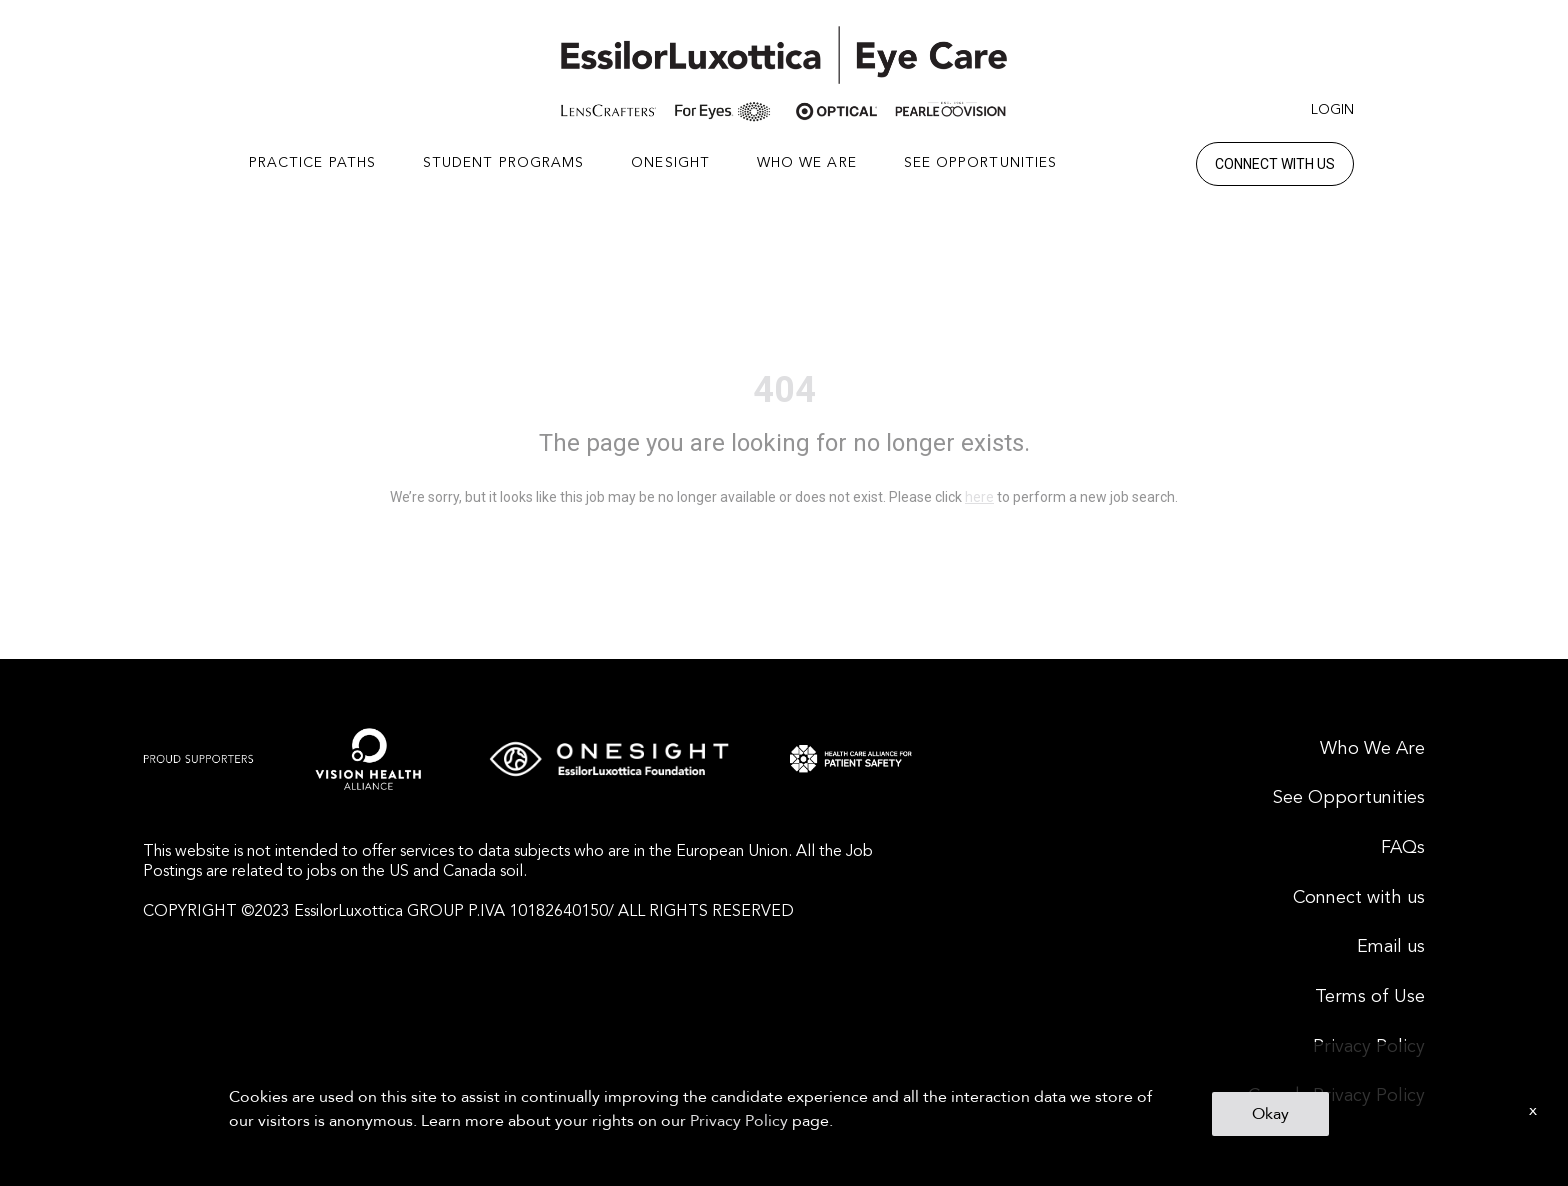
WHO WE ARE (807, 163)
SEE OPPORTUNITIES (981, 163)
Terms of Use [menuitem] (1370, 997)
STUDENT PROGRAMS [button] (504, 163)
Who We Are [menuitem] (1372, 749)
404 (784, 390)
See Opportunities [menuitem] (1349, 798)
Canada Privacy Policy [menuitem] (1336, 1096)
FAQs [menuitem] (1403, 848)
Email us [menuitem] (1391, 947)
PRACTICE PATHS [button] (312, 163)
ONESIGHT (670, 163)
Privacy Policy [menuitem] (1369, 1047)
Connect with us (1275, 164)
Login (1332, 110)
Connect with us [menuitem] (1359, 898)
